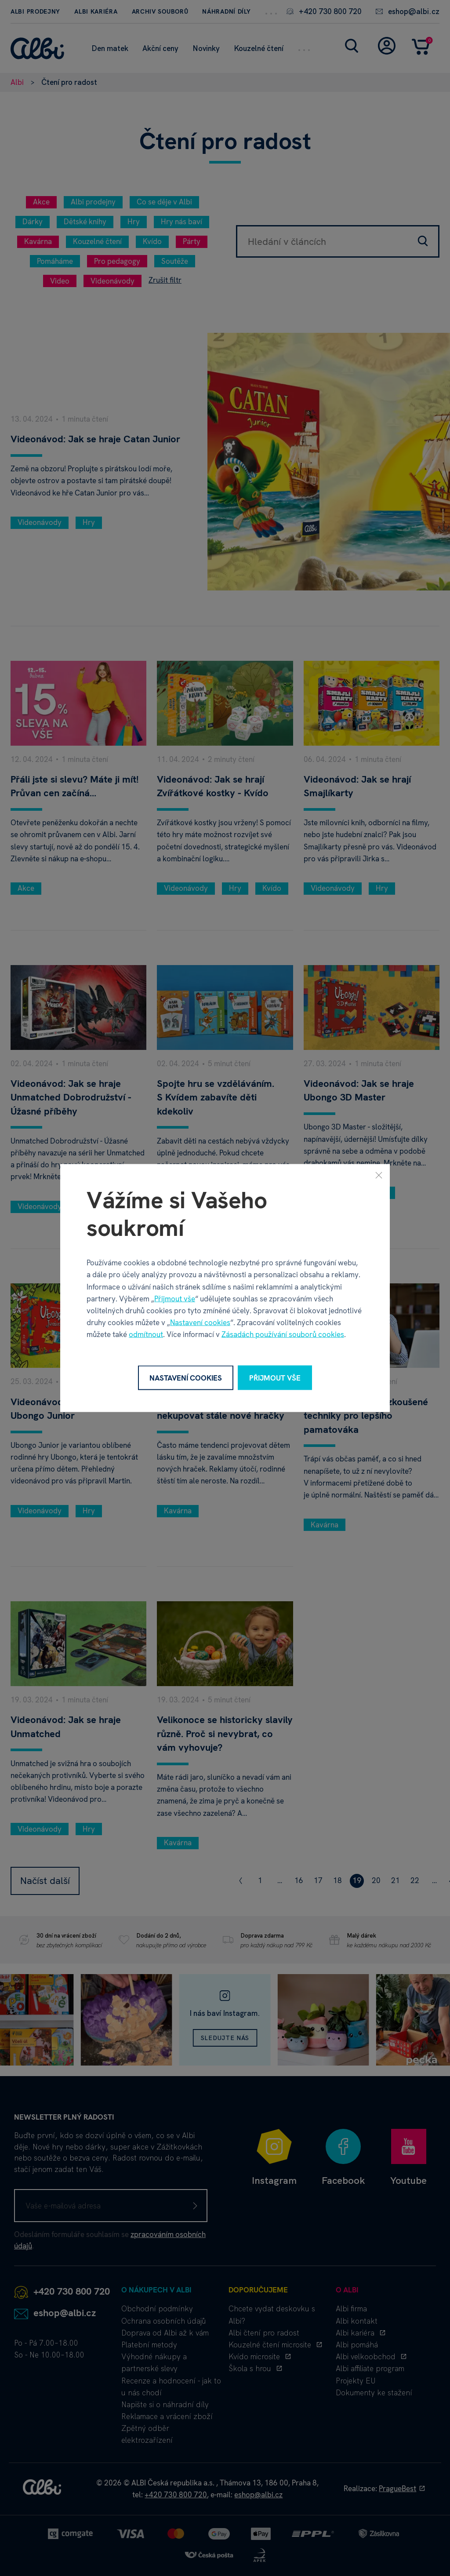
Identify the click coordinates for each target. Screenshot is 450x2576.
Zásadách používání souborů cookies (282, 1334)
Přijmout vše (174, 1298)
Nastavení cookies (200, 1322)
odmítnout (146, 1334)
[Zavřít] (378, 1174)
